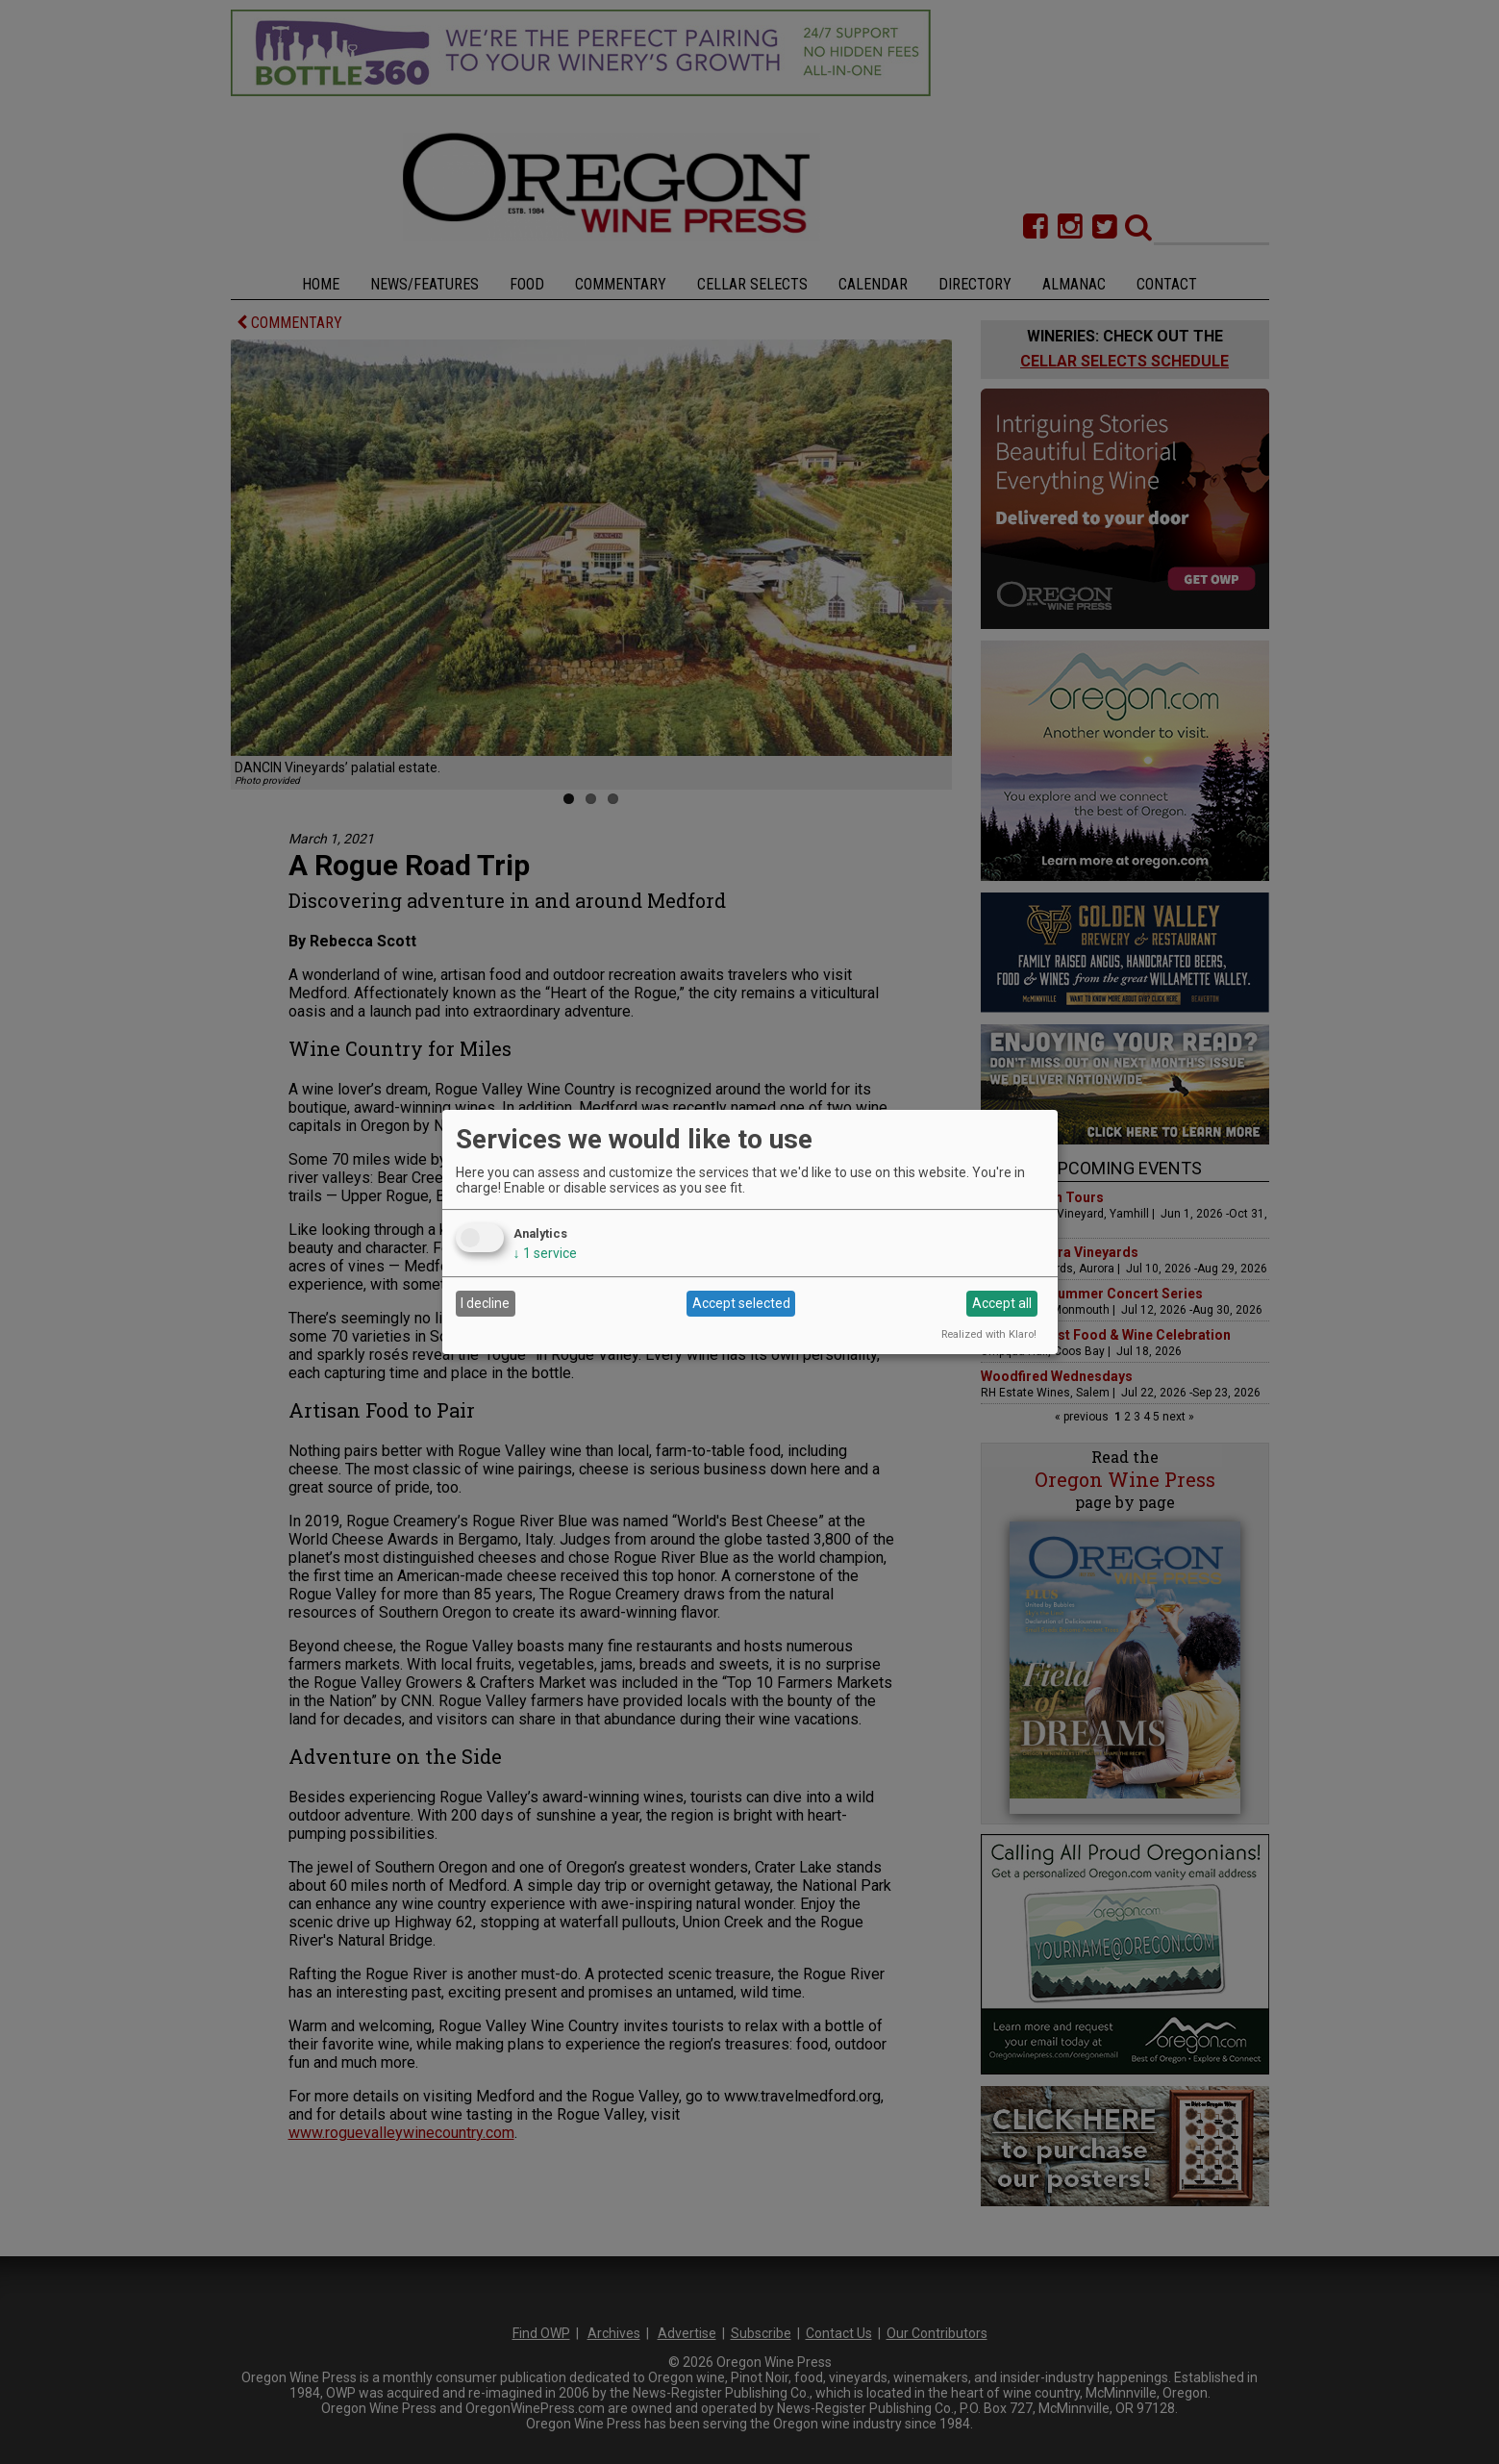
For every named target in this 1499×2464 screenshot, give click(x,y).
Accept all (1002, 1303)
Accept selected (741, 1303)
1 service (545, 1253)
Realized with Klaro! (989, 1334)
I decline (485, 1303)
